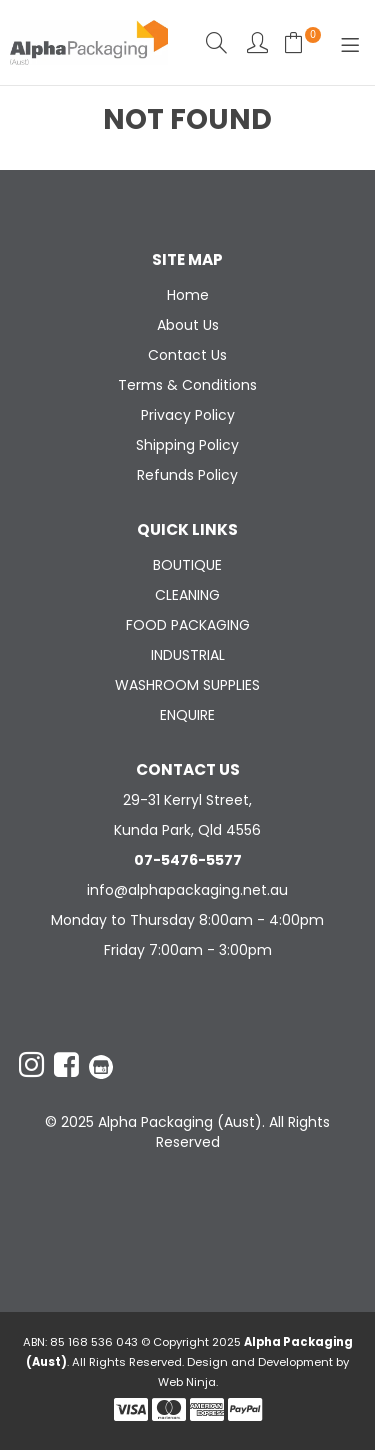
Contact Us (187, 355)
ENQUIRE (187, 715)
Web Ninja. (188, 1382)
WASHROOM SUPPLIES (187, 685)
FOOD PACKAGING (188, 625)
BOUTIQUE (187, 565)
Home (188, 295)
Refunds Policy (187, 475)
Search (216, 42)
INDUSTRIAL (188, 655)
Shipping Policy (187, 445)
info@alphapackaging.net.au (187, 890)
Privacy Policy (188, 415)
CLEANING (187, 595)
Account (257, 42)
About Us (188, 325)
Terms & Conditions (187, 385)
